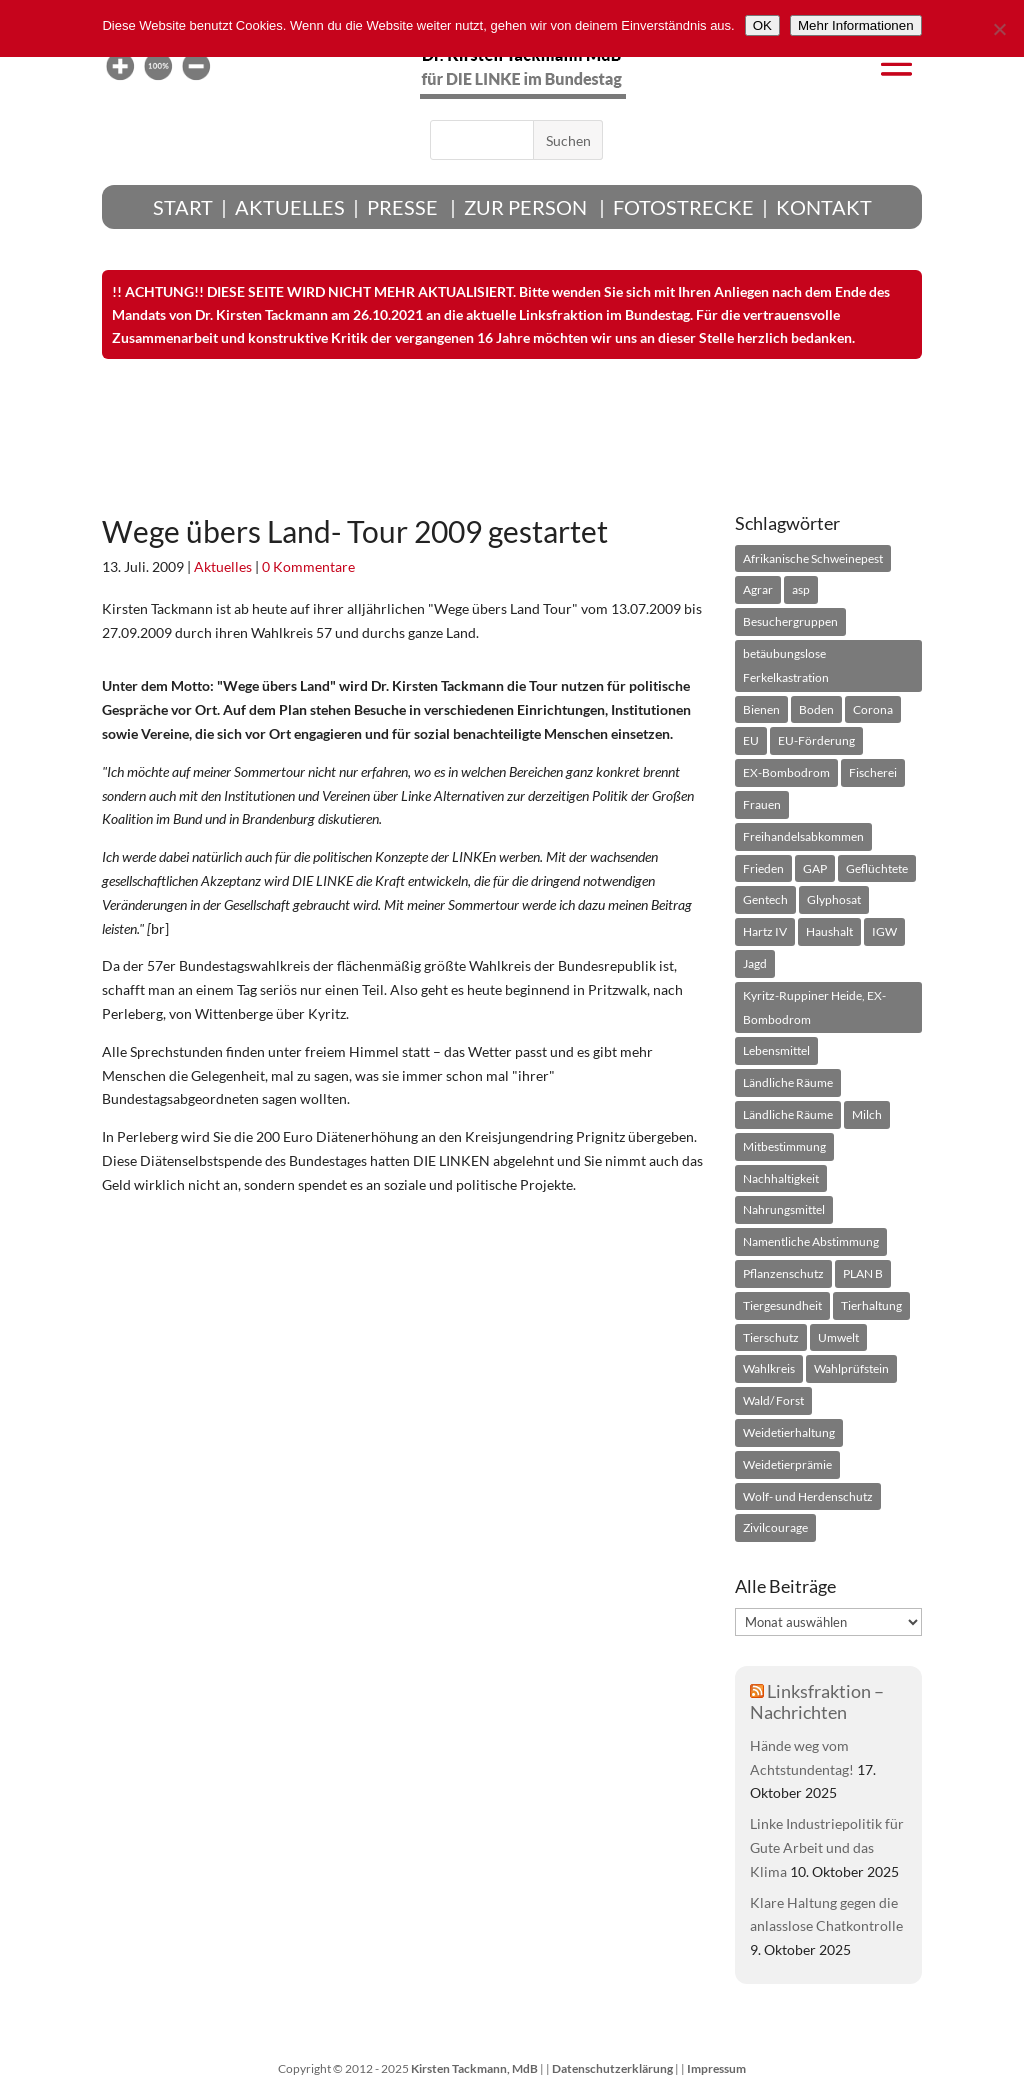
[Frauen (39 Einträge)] (762, 805)
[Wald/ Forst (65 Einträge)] (773, 1401)
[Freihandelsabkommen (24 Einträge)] (803, 837)
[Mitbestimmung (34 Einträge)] (784, 1147)
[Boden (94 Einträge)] (816, 710)
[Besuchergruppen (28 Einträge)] (790, 622)
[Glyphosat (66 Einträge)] (834, 900)
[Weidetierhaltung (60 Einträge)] (789, 1433)
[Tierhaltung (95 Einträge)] (871, 1306)
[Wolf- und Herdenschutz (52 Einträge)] (808, 1497)
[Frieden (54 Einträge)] (763, 869)
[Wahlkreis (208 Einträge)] (769, 1369)
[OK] (762, 25)
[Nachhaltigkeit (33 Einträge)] (781, 1179)
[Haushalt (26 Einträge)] (829, 932)
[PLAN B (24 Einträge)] (863, 1274)
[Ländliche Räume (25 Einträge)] (788, 1083)
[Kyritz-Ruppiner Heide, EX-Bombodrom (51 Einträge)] (828, 1008)
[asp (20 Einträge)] (801, 590)
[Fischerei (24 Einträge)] (873, 773)
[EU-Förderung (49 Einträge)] (816, 741)
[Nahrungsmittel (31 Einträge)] (784, 1210)
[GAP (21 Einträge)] (815, 869)
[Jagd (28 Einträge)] (755, 964)
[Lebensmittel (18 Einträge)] (776, 1051)
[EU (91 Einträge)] (751, 741)
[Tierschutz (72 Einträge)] (771, 1338)
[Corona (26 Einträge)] (873, 710)
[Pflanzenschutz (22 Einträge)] (783, 1274)
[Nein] (999, 29)
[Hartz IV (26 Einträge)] (765, 932)
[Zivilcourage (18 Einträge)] (775, 1528)
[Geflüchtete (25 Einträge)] (877, 869)
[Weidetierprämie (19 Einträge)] (787, 1465)
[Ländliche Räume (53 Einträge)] (788, 1115)
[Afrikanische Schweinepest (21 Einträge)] (813, 559)
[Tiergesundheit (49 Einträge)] (782, 1306)
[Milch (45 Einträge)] (867, 1115)
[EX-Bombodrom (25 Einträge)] (786, 773)
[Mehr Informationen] (856, 25)
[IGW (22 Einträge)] (884, 932)
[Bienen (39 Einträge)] (761, 710)
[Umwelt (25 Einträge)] (838, 1338)
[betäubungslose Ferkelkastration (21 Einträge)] (828, 666)
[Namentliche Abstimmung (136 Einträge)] (811, 1242)
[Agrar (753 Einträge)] (758, 590)
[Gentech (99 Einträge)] (765, 900)
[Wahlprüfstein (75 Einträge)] (851, 1369)
